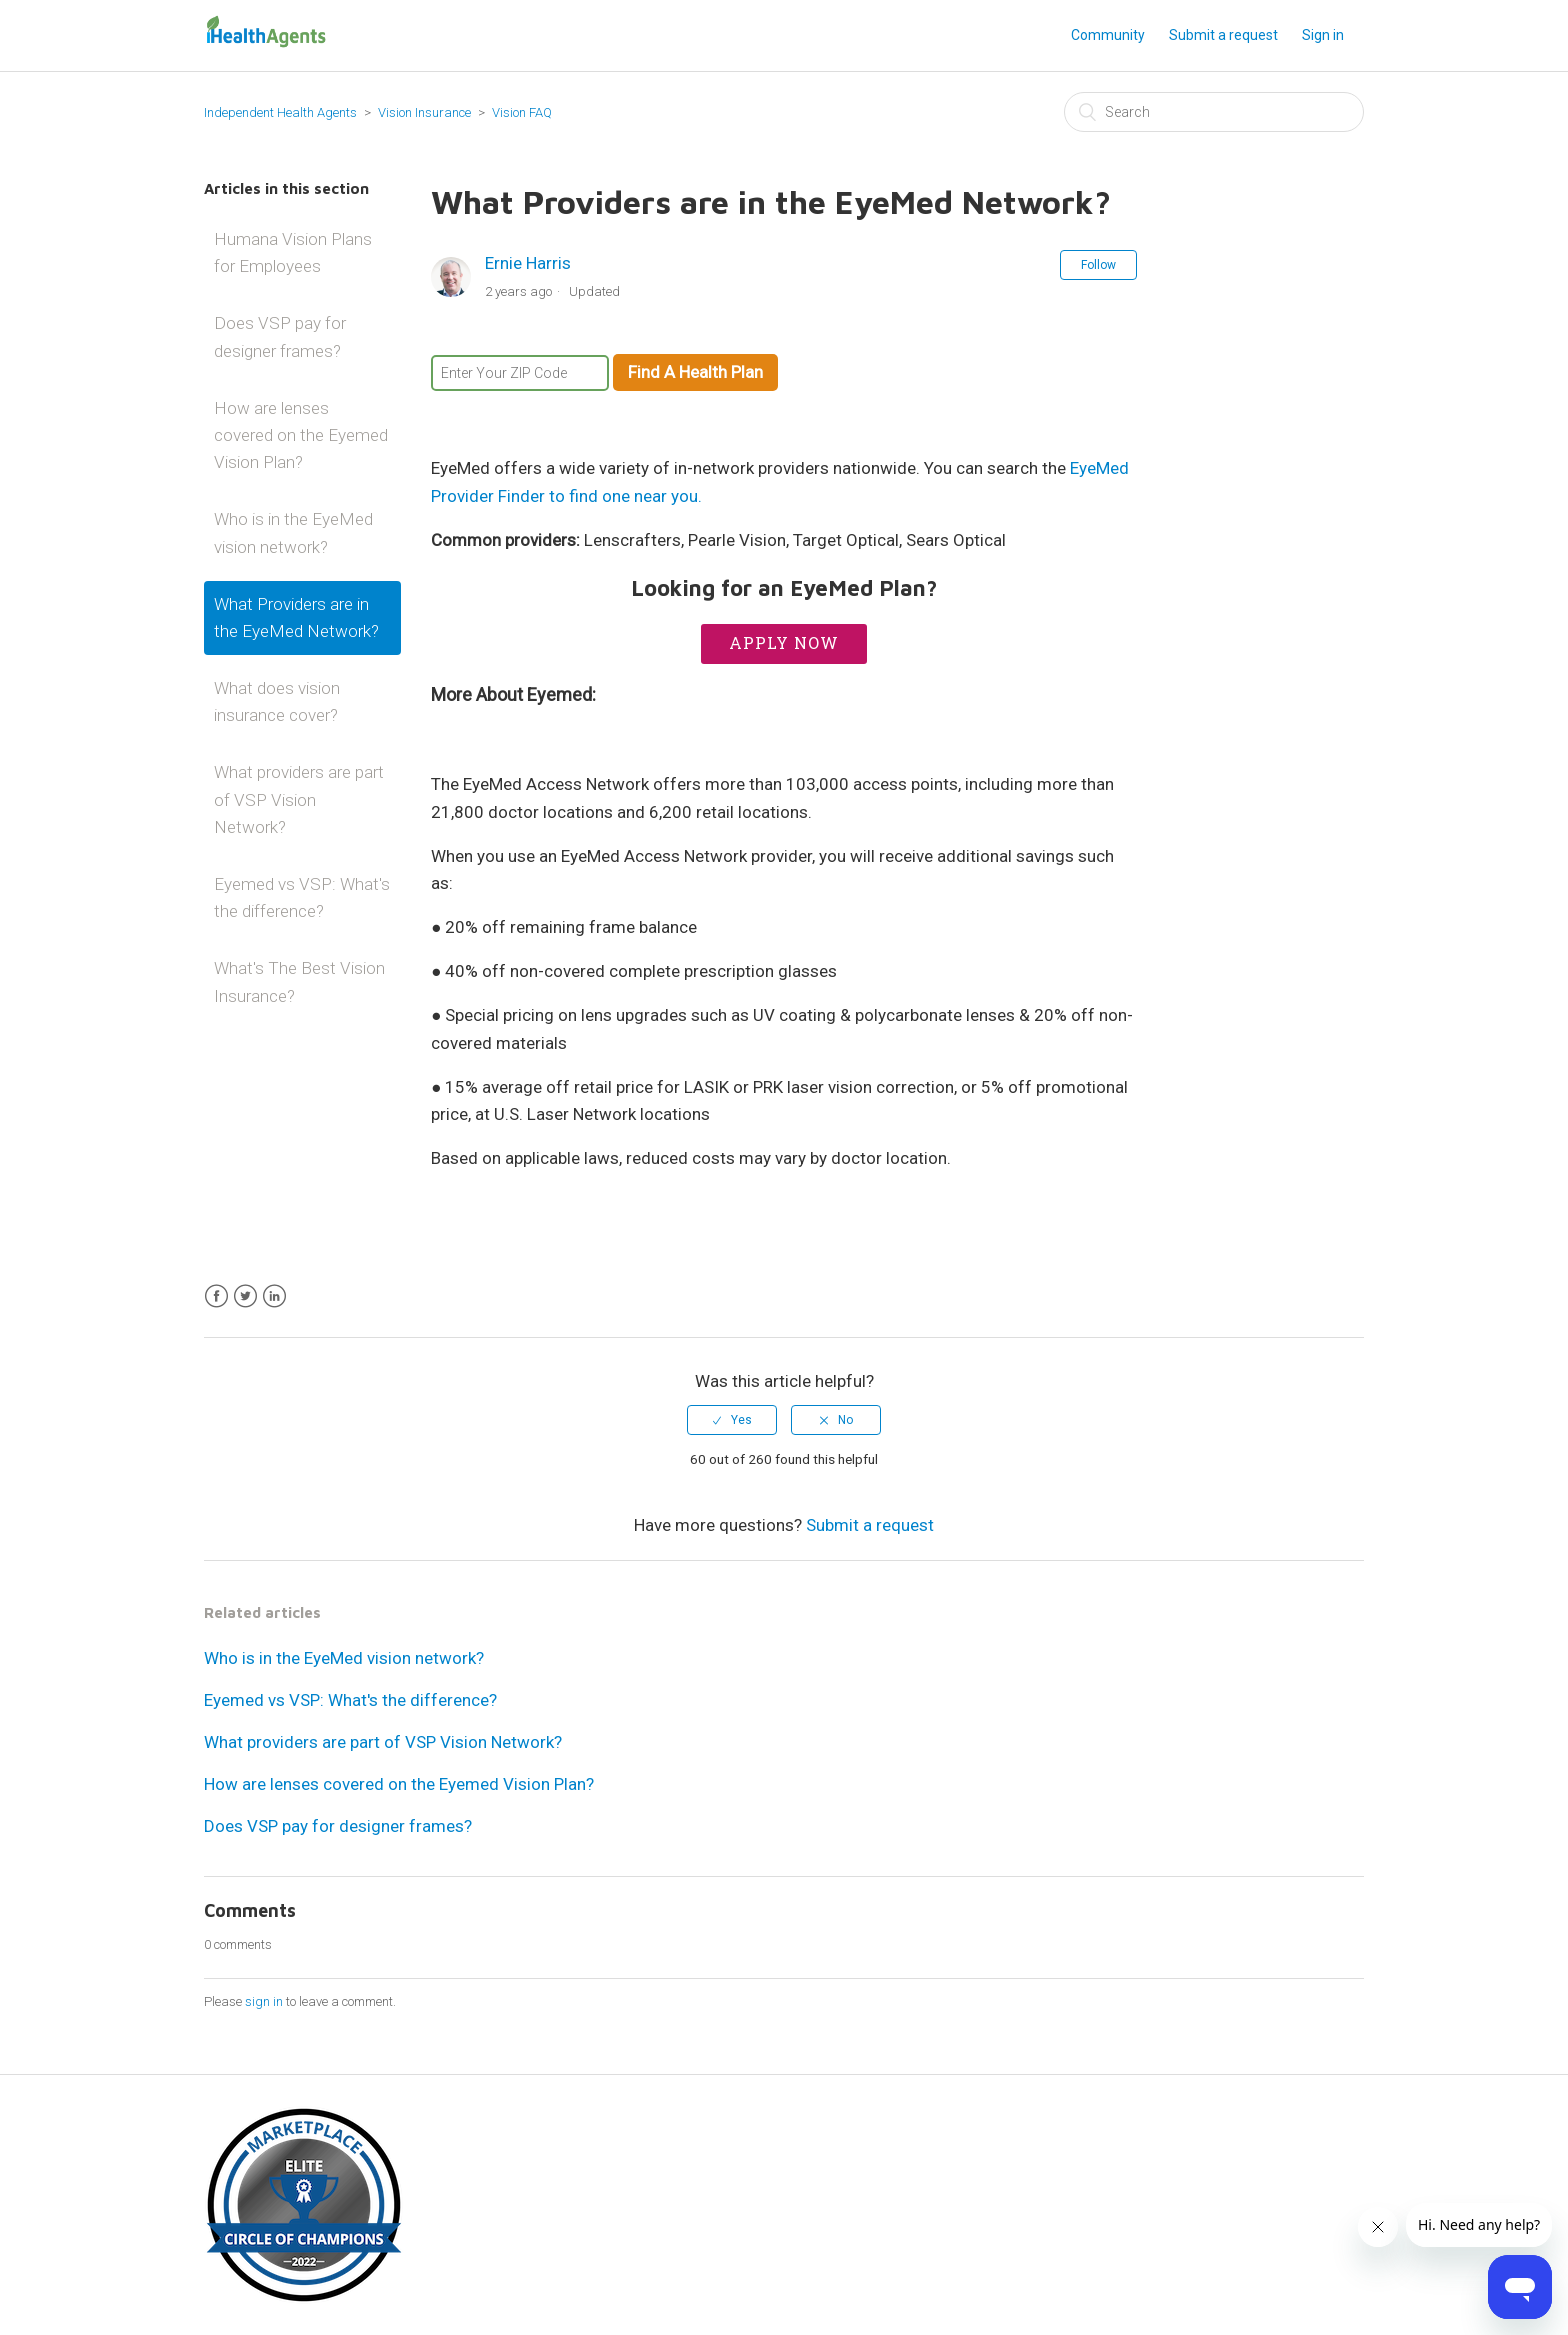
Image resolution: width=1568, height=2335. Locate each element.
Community (1108, 35)
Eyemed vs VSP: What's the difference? (302, 897)
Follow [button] (1098, 265)
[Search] (1214, 112)
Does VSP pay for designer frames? (280, 336)
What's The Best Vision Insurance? (299, 981)
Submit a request (1223, 35)
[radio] (732, 1420)
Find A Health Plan (695, 372)
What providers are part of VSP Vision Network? (299, 799)
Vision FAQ (522, 112)
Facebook (216, 1296)
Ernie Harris (528, 263)
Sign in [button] (1323, 35)
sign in (264, 2001)
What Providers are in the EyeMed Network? (296, 617)
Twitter (245, 1296)
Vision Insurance (426, 112)
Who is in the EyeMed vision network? (293, 532)
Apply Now (784, 642)
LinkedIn (274, 1296)
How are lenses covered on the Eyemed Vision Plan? (301, 435)
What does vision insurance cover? (277, 701)
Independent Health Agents (280, 112)
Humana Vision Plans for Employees (293, 252)
